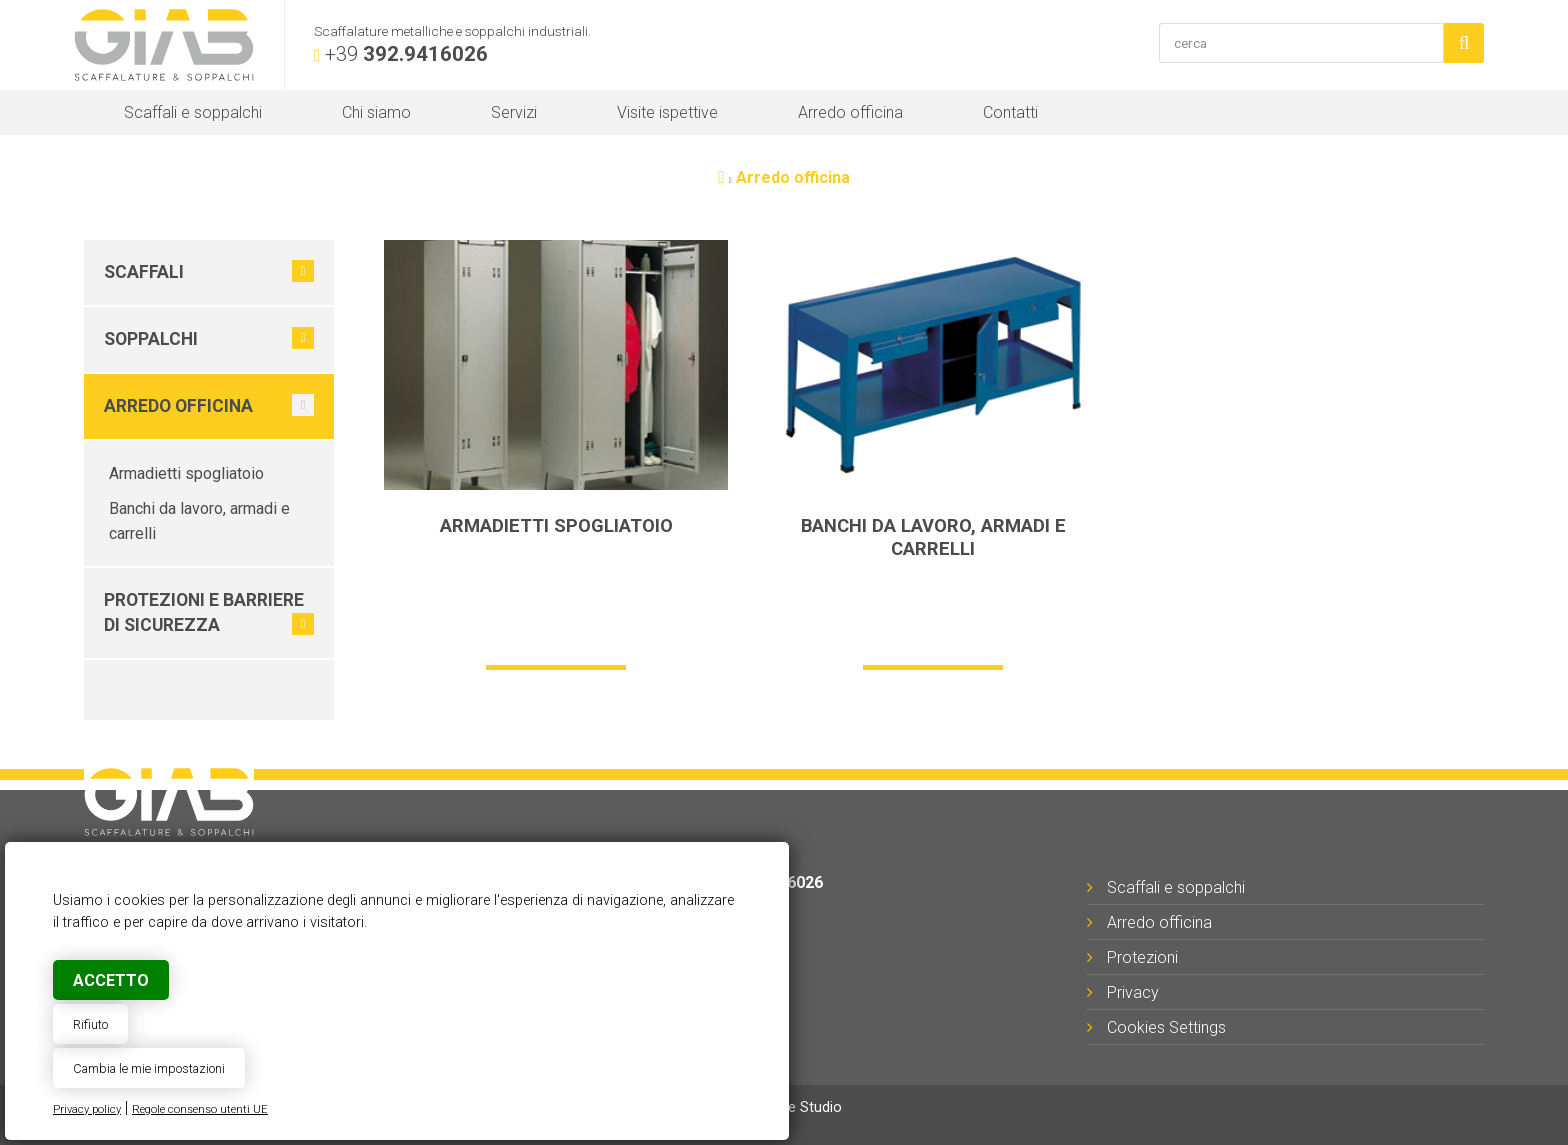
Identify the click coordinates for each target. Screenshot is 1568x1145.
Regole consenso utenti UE (200, 1109)
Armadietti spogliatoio (186, 473)
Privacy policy (87, 1109)
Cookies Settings (1166, 1027)
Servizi (514, 112)
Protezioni (1142, 957)
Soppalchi (151, 339)
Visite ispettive (667, 112)
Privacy (1133, 992)
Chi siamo (376, 112)
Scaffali (144, 272)
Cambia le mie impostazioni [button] (149, 1068)
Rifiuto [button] (90, 1024)
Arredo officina (850, 112)
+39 (406, 54)
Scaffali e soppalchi (193, 112)
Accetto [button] (111, 980)
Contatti (1010, 112)
